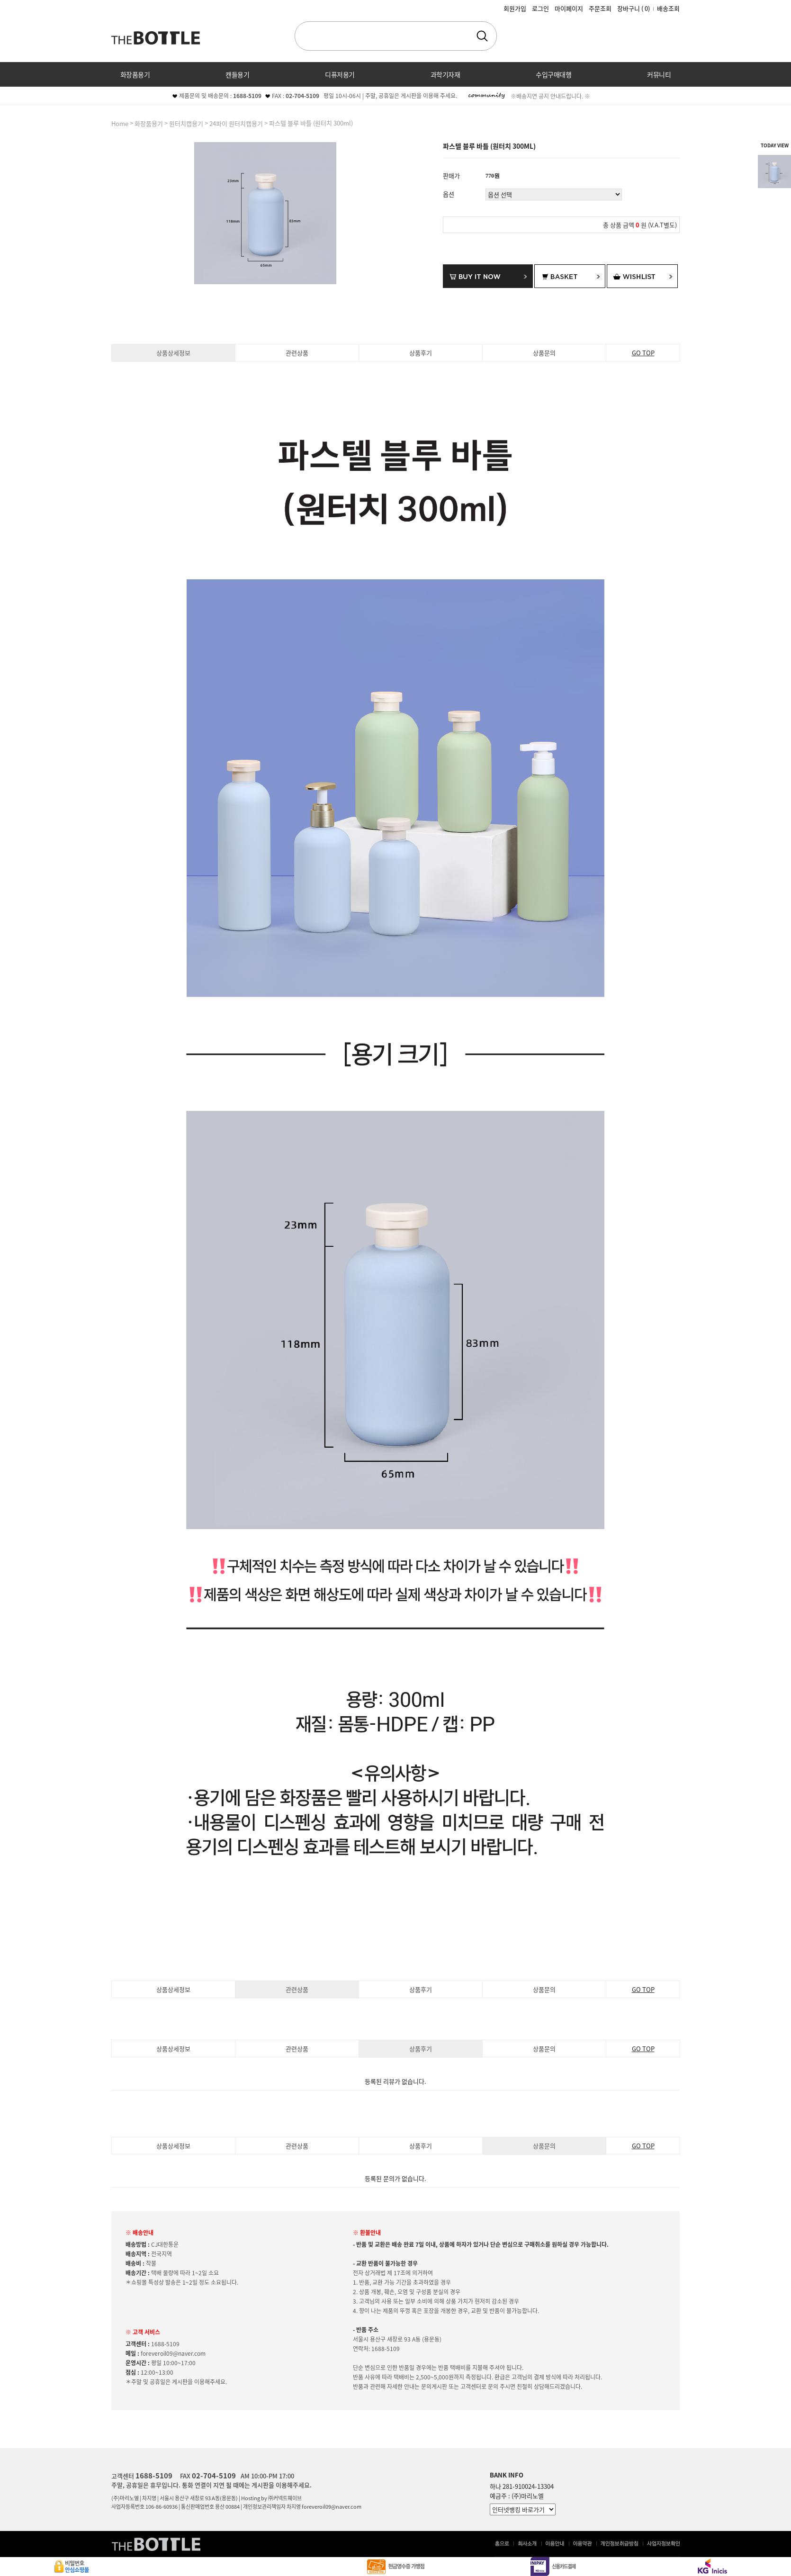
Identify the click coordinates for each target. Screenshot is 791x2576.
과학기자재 (445, 74)
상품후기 (420, 352)
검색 (482, 36)
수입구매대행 (553, 74)
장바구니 (633, 8)
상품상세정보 (173, 352)
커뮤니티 (659, 74)
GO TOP (643, 352)
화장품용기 (135, 74)
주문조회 (600, 8)
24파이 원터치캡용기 (236, 123)
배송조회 (668, 8)
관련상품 (297, 352)
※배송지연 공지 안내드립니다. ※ (550, 96)
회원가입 (514, 8)
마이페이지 (569, 8)
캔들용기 (237, 74)
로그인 (540, 8)
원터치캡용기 (186, 123)
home (119, 123)
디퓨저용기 (340, 74)
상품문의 (544, 352)
